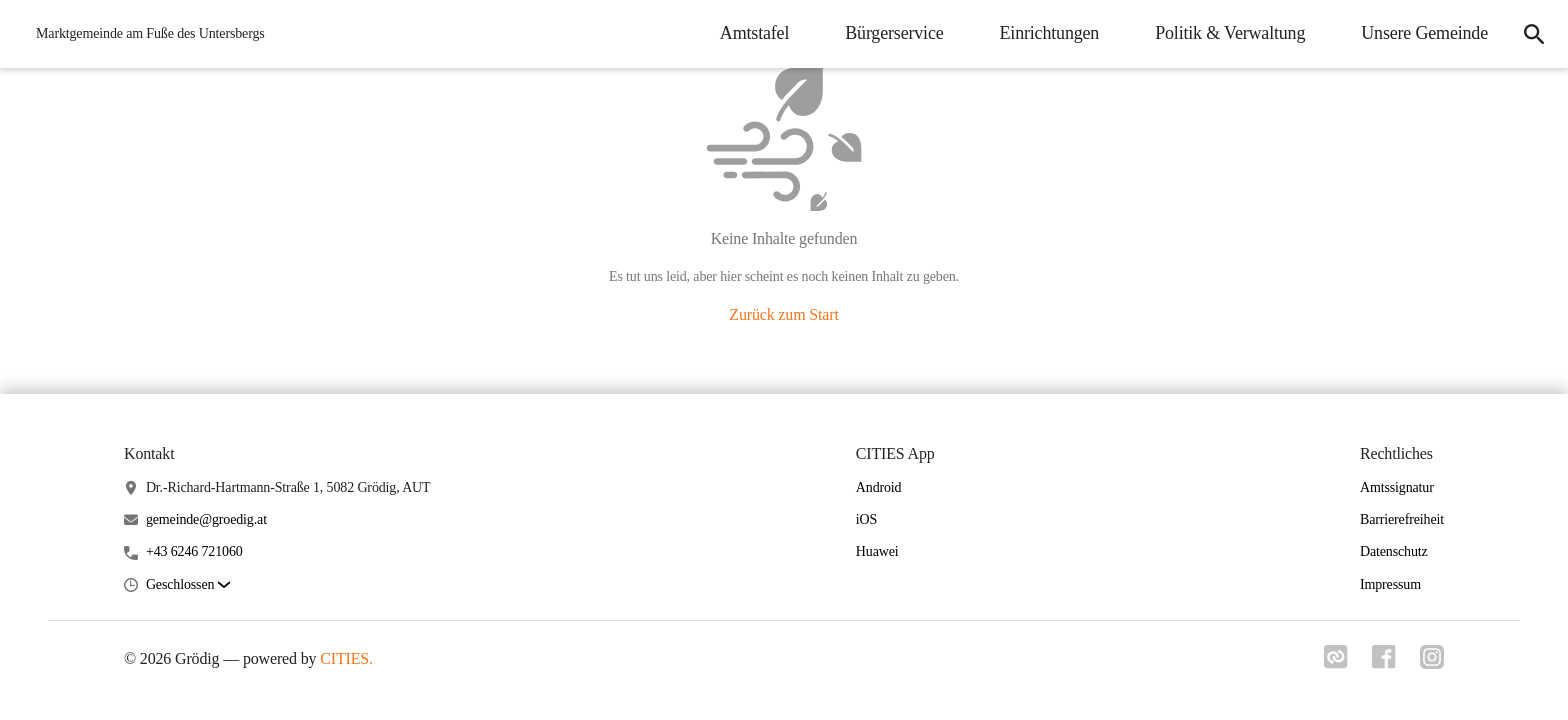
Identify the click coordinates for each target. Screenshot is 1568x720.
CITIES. (346, 658)
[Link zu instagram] (1432, 657)
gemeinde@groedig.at (206, 519)
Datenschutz (1394, 551)
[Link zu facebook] (1384, 657)
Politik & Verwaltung (1230, 33)
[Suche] (1534, 34)
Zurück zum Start (783, 314)
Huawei (877, 551)
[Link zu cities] (1336, 657)
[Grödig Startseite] (144, 34)
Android (879, 487)
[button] (188, 585)
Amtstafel (754, 33)
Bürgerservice (894, 33)
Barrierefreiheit (1402, 519)
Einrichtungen (1050, 33)
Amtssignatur (1397, 487)
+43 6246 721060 (194, 551)
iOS (866, 519)
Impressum (1390, 584)
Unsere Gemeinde (1424, 33)
